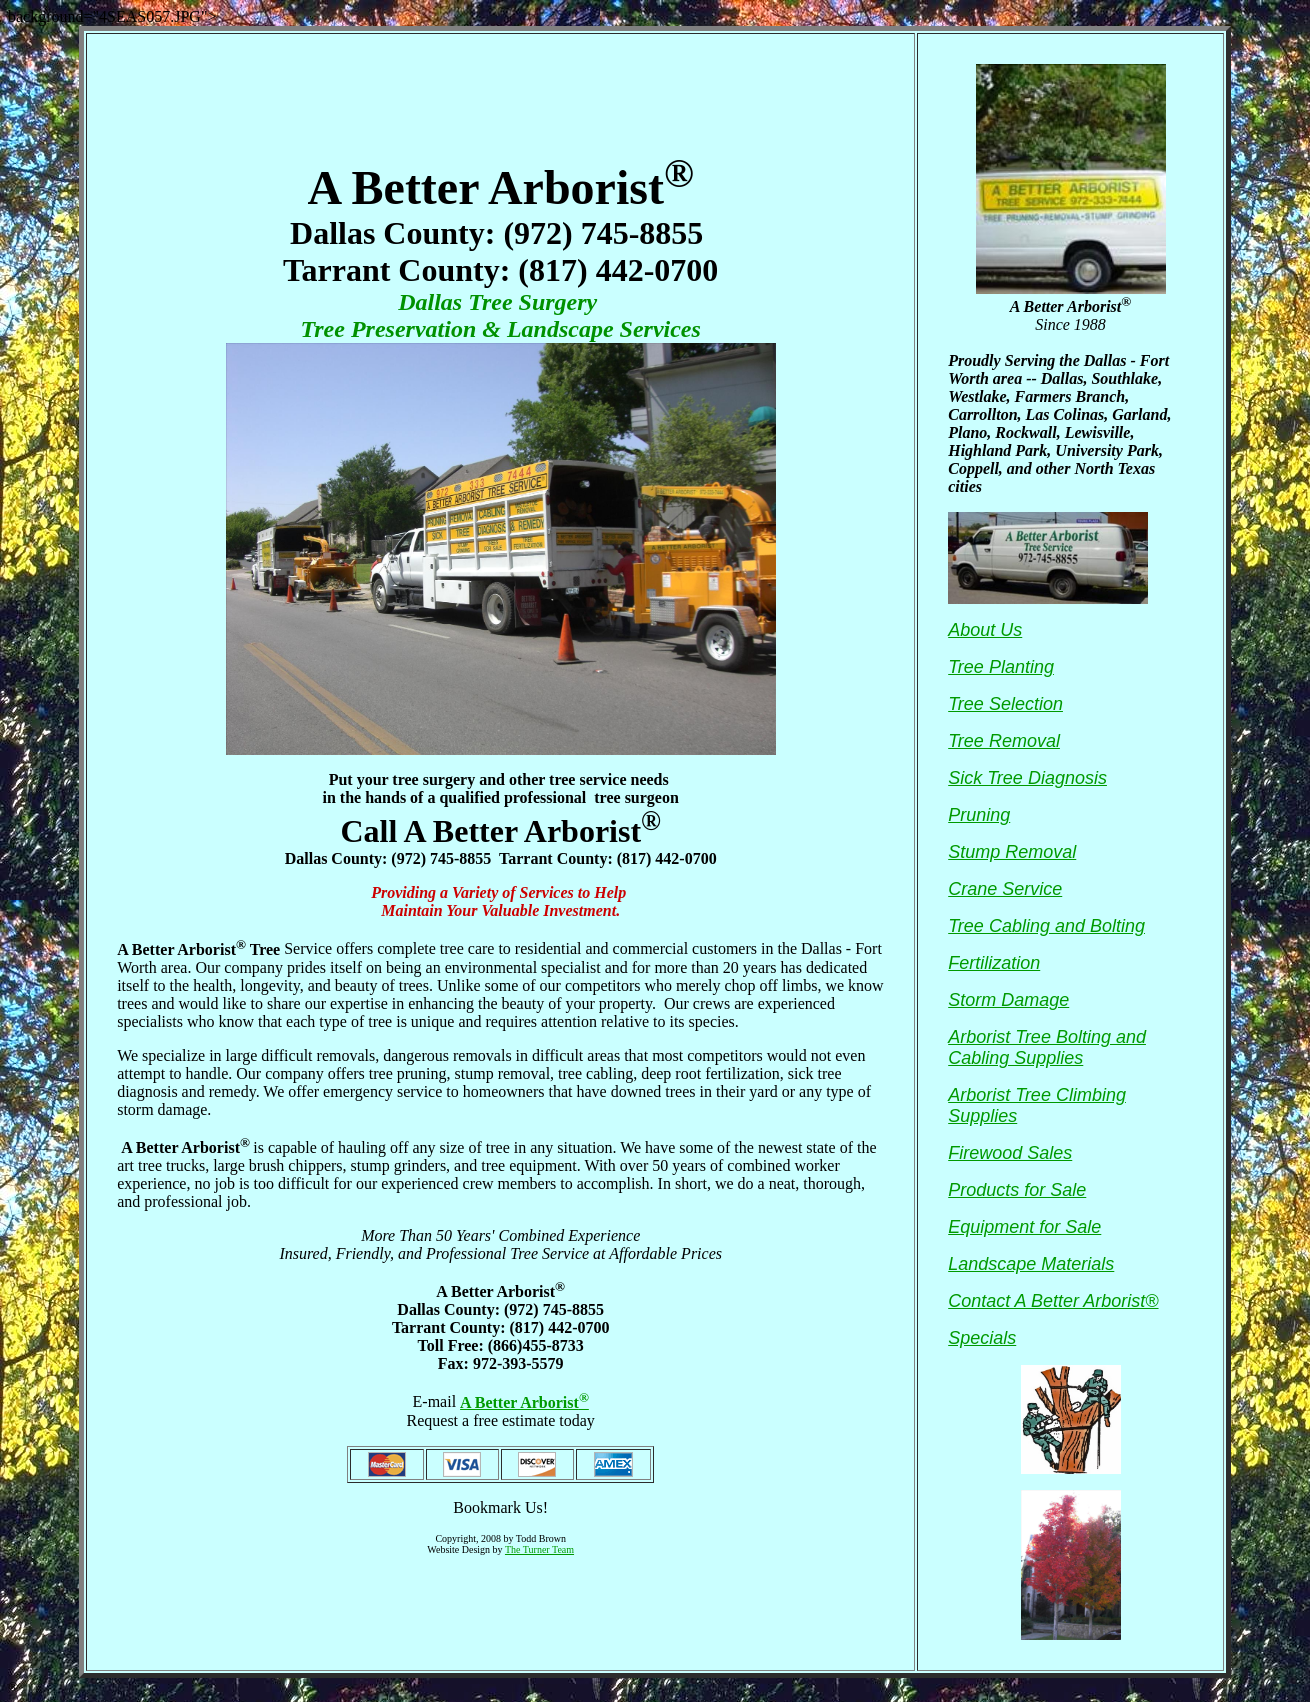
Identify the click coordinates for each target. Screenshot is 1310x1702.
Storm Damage (1008, 1000)
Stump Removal (1012, 852)
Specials (982, 1338)
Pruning (979, 815)
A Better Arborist (524, 1402)
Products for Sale (1017, 1190)
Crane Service (1005, 889)
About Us (985, 630)
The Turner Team (539, 1549)
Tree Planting (1001, 667)
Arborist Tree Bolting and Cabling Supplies (1047, 1047)
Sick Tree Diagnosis (1027, 778)
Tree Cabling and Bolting (1046, 926)
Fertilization (994, 963)
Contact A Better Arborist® (1053, 1301)
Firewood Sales (1010, 1153)
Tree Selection (1005, 704)
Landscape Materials (1031, 1264)
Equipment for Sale (1024, 1227)
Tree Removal (1004, 741)
